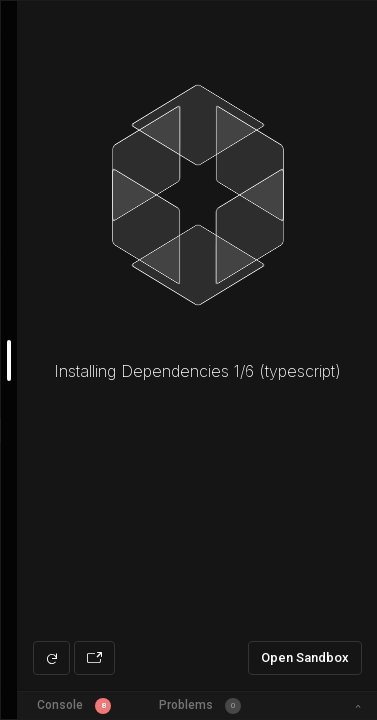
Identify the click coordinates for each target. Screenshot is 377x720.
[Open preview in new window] (94, 658)
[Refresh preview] (51, 658)
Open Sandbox (305, 657)
